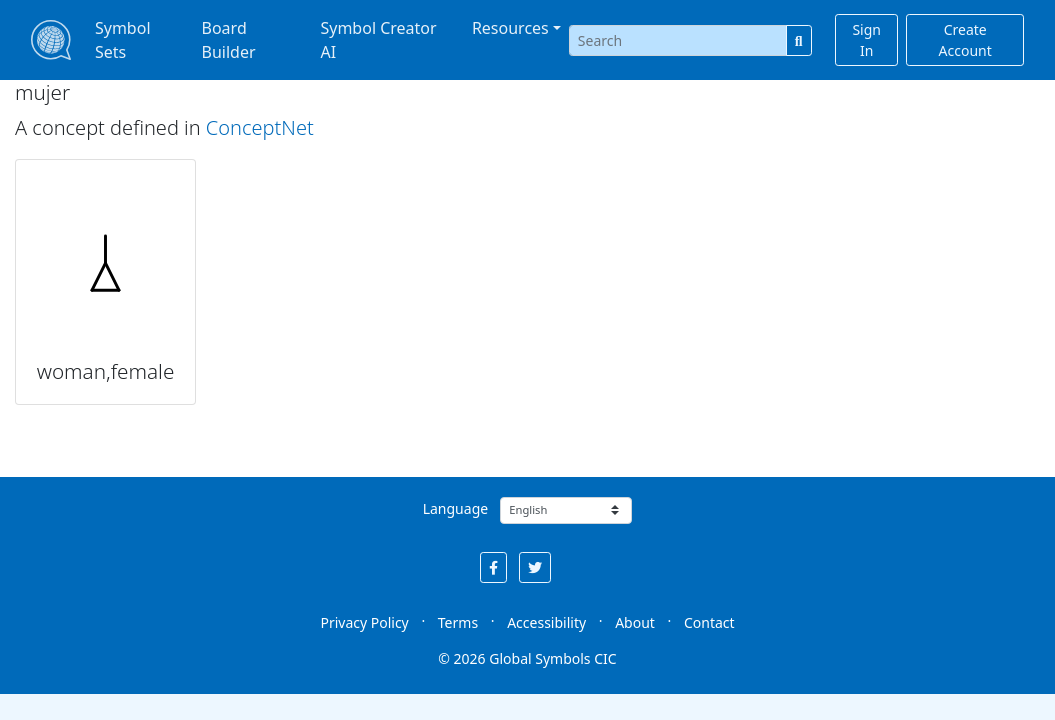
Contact (709, 622)
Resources (510, 28)
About (635, 622)
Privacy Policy (364, 622)
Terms (458, 622)
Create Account (965, 40)
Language (455, 508)
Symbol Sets (123, 40)
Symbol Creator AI (378, 40)
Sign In (866, 40)
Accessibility (546, 622)
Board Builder (229, 40)
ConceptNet (260, 127)
